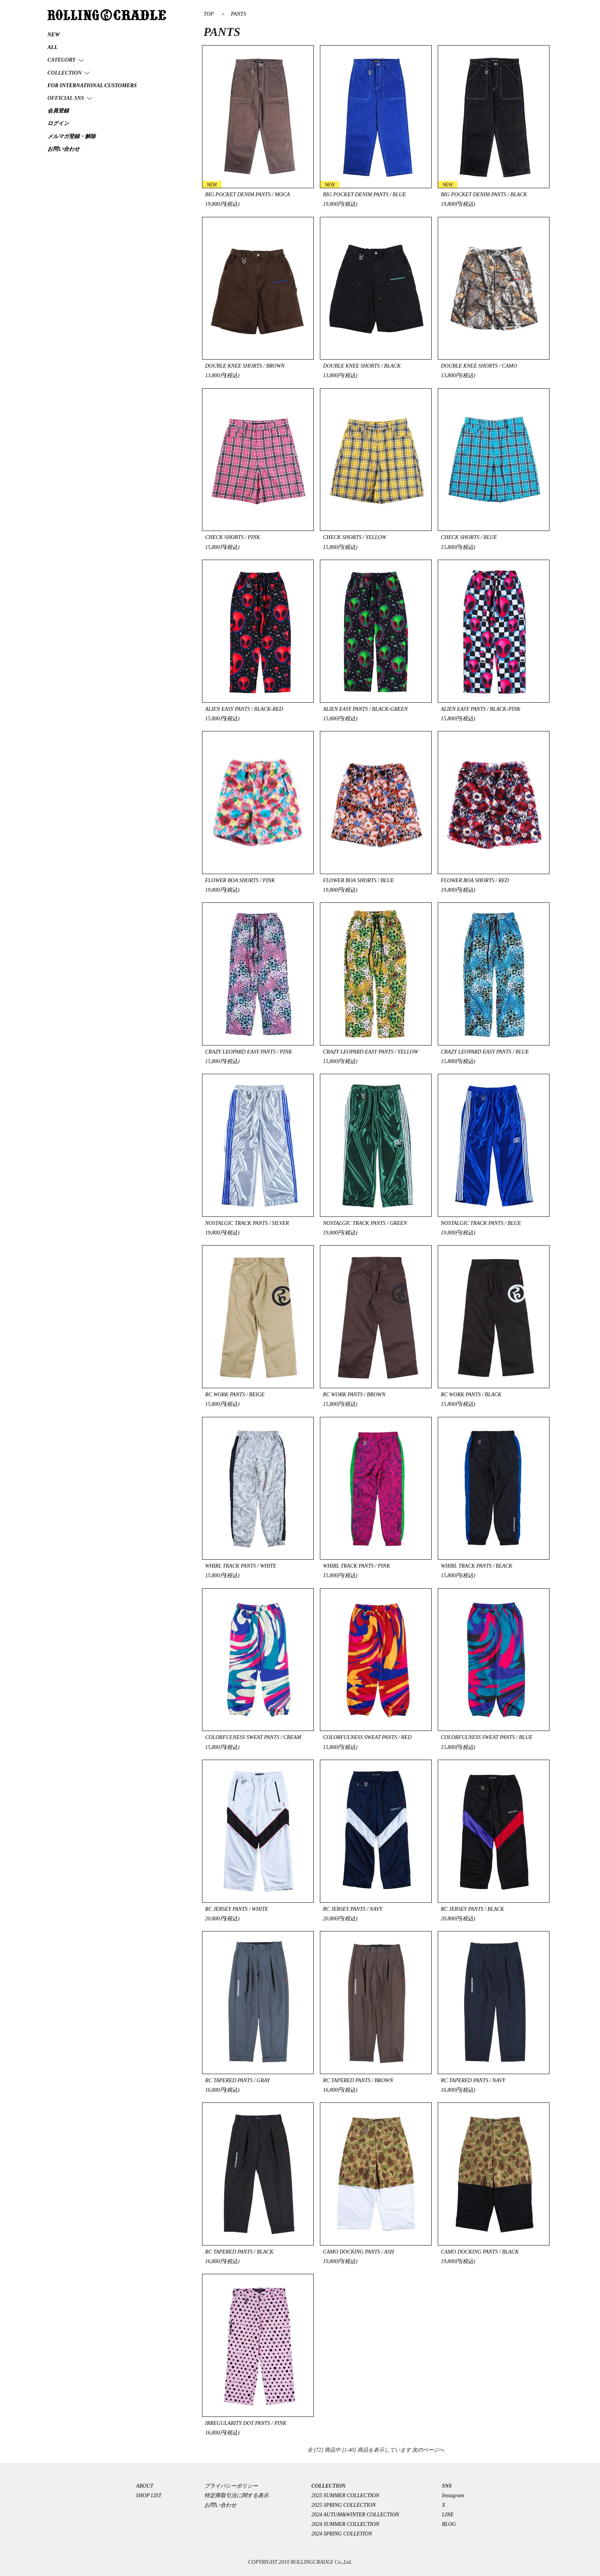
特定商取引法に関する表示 (236, 2495)
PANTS (238, 14)
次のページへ (428, 2450)
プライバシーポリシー (233, 2486)
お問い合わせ (220, 2505)
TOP (209, 14)
